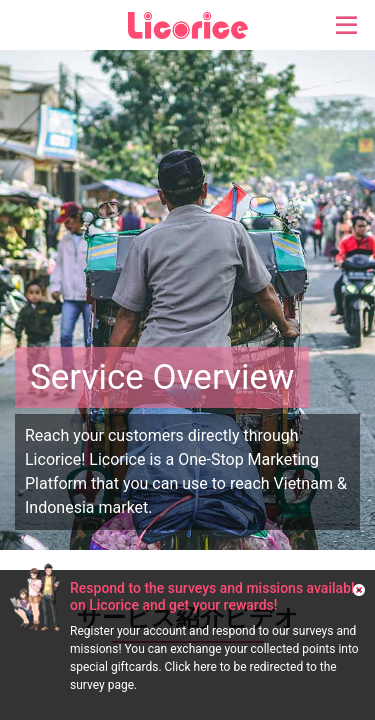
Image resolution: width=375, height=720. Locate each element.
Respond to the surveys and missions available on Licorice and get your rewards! (216, 596)
